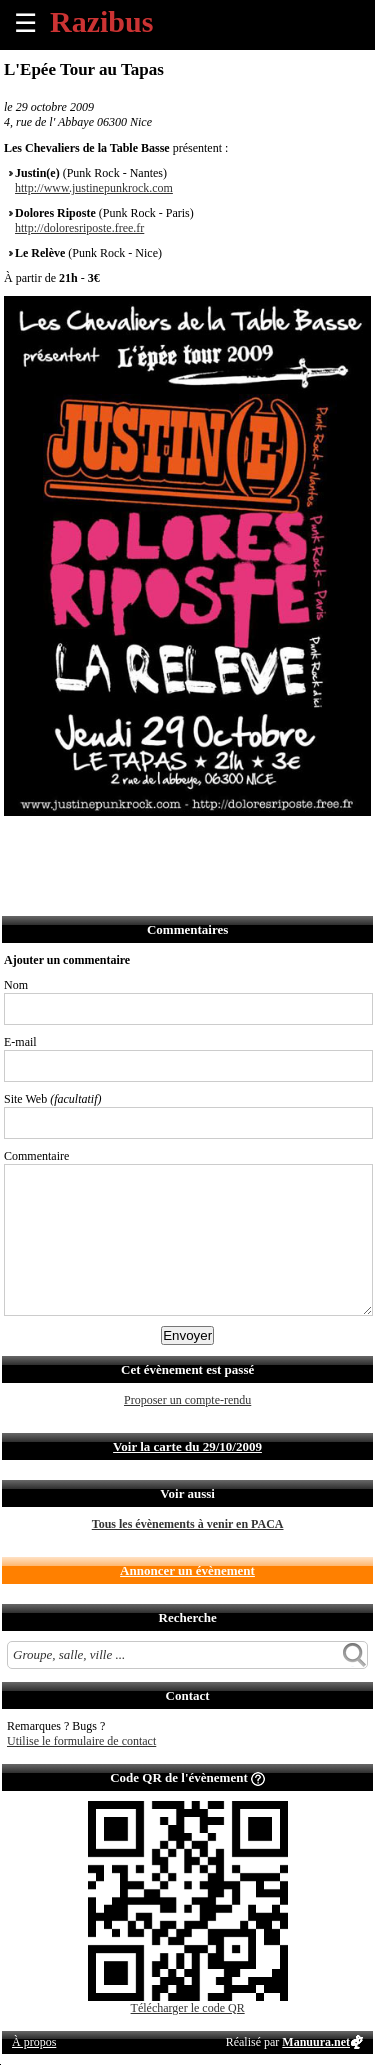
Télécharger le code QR (188, 2008)
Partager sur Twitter (64, 842)
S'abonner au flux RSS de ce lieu (240, 842)
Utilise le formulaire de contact (81, 1741)
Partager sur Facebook (20, 842)
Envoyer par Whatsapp (196, 842)
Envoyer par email (108, 842)
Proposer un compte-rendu (187, 1400)
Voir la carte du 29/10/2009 (187, 1446)
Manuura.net (316, 2042)
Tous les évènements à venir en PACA (188, 1524)
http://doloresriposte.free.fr (79, 228)
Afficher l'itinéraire (284, 842)
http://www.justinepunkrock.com (94, 188)
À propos (34, 2042)
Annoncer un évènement (187, 1570)
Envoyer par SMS (152, 842)
